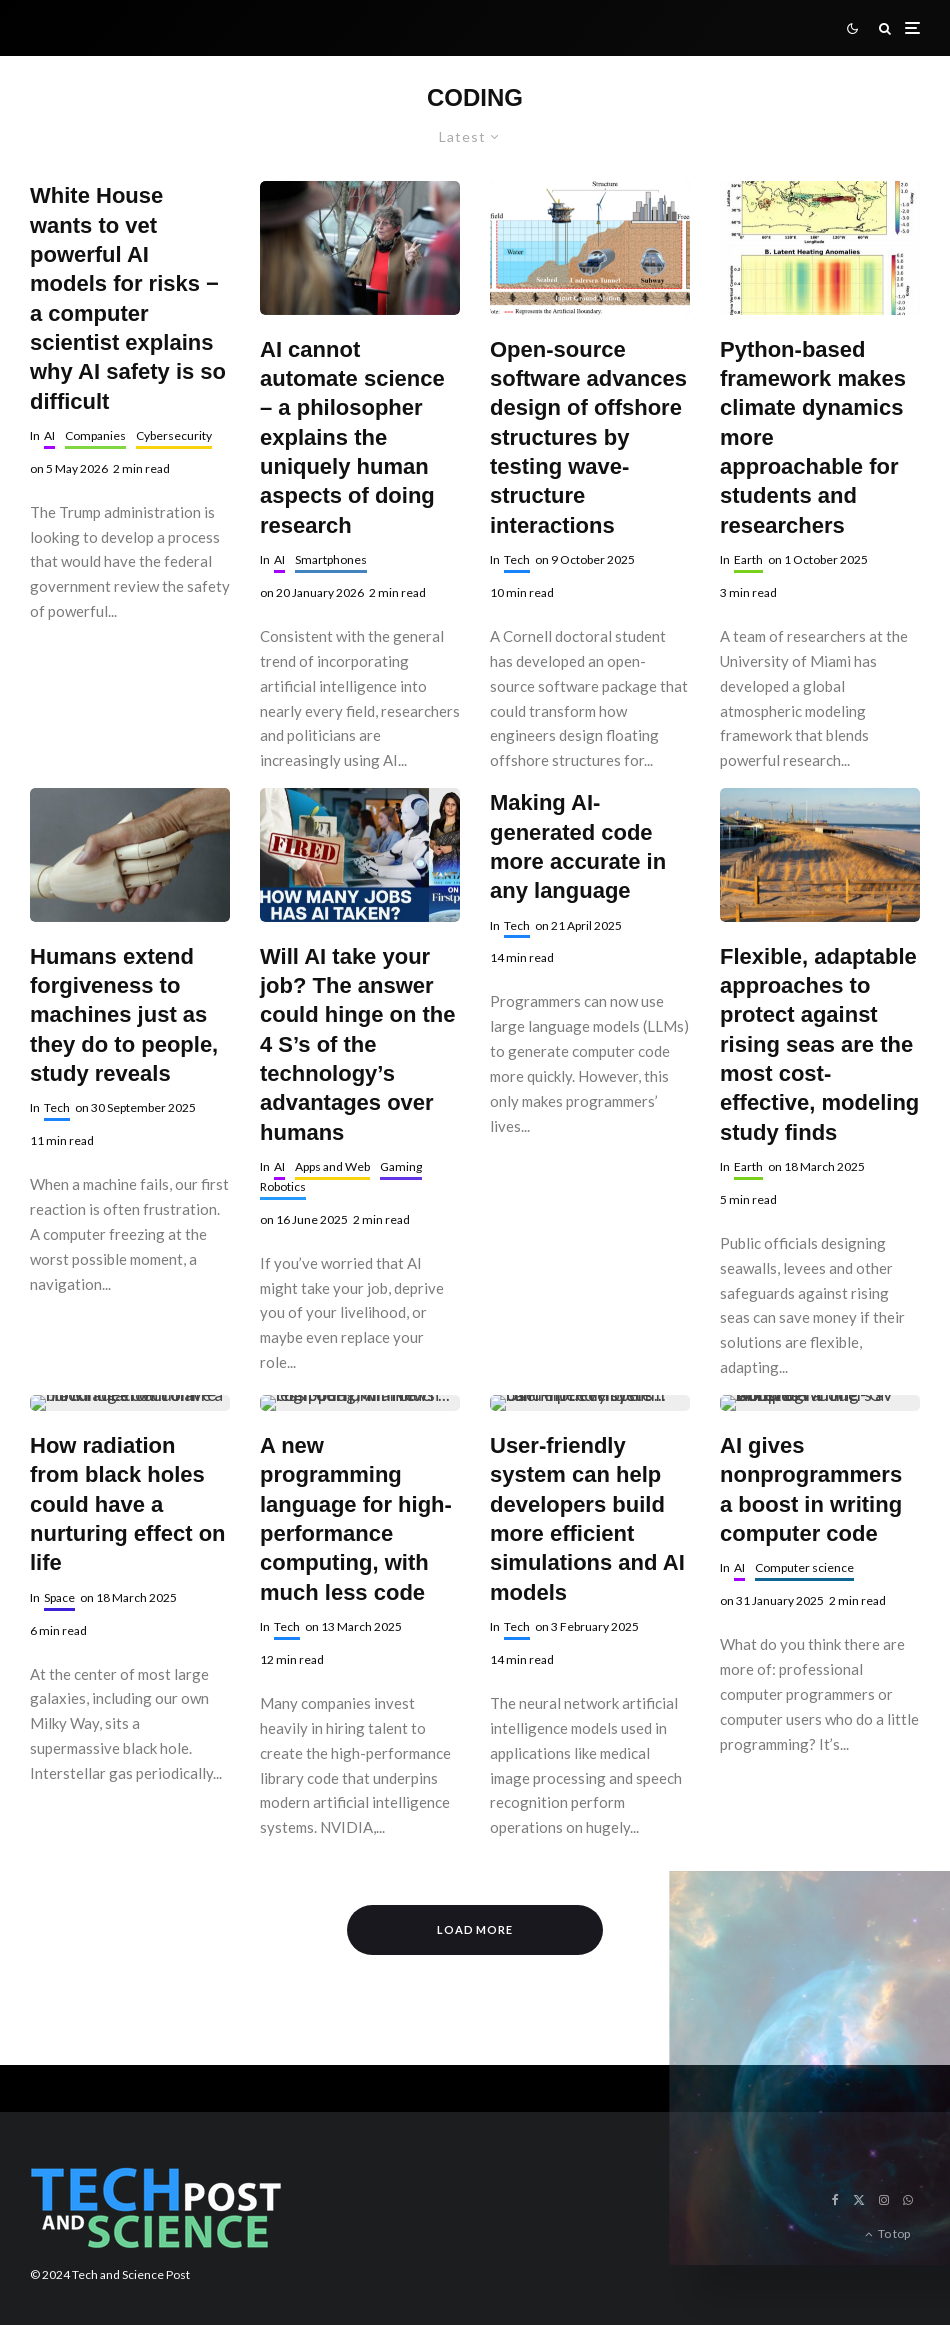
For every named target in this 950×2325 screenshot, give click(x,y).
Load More (475, 1929)
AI (49, 435)
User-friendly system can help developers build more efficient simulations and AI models (587, 1519)
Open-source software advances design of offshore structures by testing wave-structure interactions (588, 437)
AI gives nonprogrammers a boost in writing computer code (811, 1489)
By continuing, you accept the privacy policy (772, 2133)
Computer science (804, 1567)
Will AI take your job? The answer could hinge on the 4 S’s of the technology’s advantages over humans (358, 1044)
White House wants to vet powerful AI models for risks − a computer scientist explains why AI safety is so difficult (128, 298)
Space (59, 1597)
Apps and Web (332, 1166)
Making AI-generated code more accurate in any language (578, 846)
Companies (95, 435)
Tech (517, 559)
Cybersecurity (174, 435)
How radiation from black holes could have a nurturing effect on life (128, 1504)
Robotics (283, 1186)
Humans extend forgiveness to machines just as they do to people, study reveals (124, 1015)
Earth (748, 559)
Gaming (401, 1166)
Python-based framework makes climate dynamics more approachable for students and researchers (813, 437)
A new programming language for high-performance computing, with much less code (356, 1519)
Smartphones (331, 559)
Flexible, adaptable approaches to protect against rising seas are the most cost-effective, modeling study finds (819, 1044)
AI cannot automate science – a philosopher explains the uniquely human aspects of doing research (352, 437)
